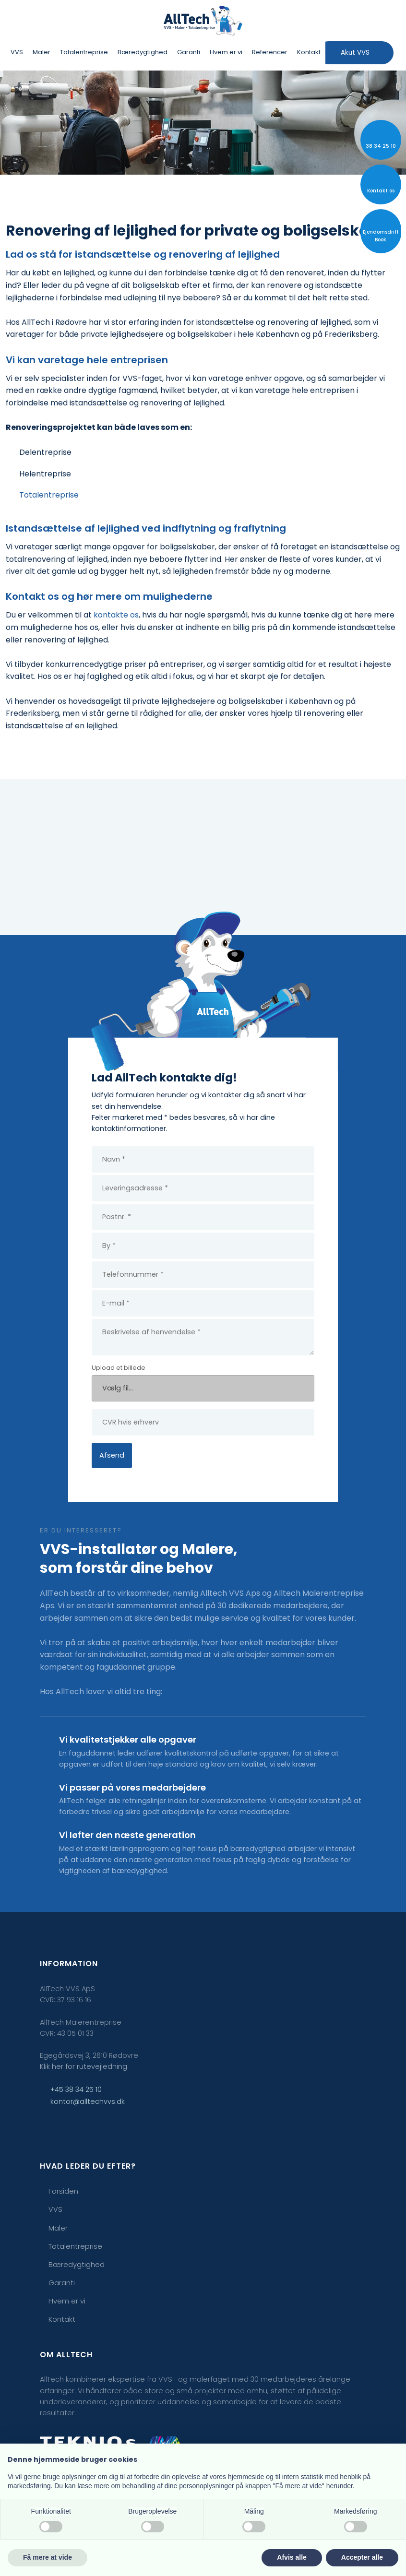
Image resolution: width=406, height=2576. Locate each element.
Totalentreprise (84, 52)
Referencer (269, 52)
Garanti (188, 52)
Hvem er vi (226, 52)
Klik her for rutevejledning (83, 2066)
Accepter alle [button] (362, 2557)
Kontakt (309, 52)
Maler (41, 52)
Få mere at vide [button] (47, 2557)
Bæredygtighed (142, 52)
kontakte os (116, 614)
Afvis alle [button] (291, 2557)
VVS (17, 52)
